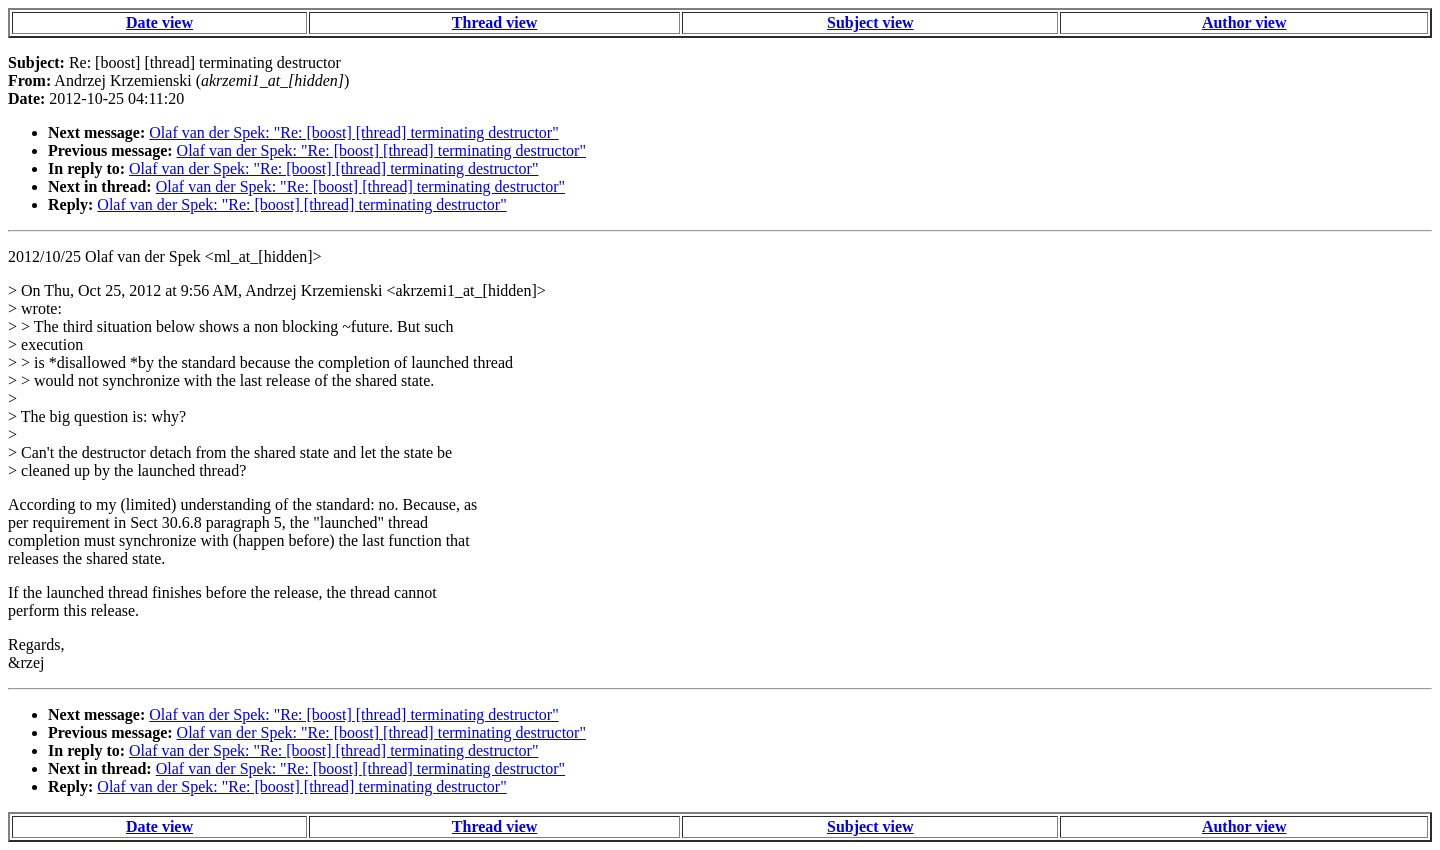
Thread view (494, 22)
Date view (159, 22)
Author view (1244, 22)
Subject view (870, 22)
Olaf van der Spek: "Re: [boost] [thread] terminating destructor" (353, 132)
